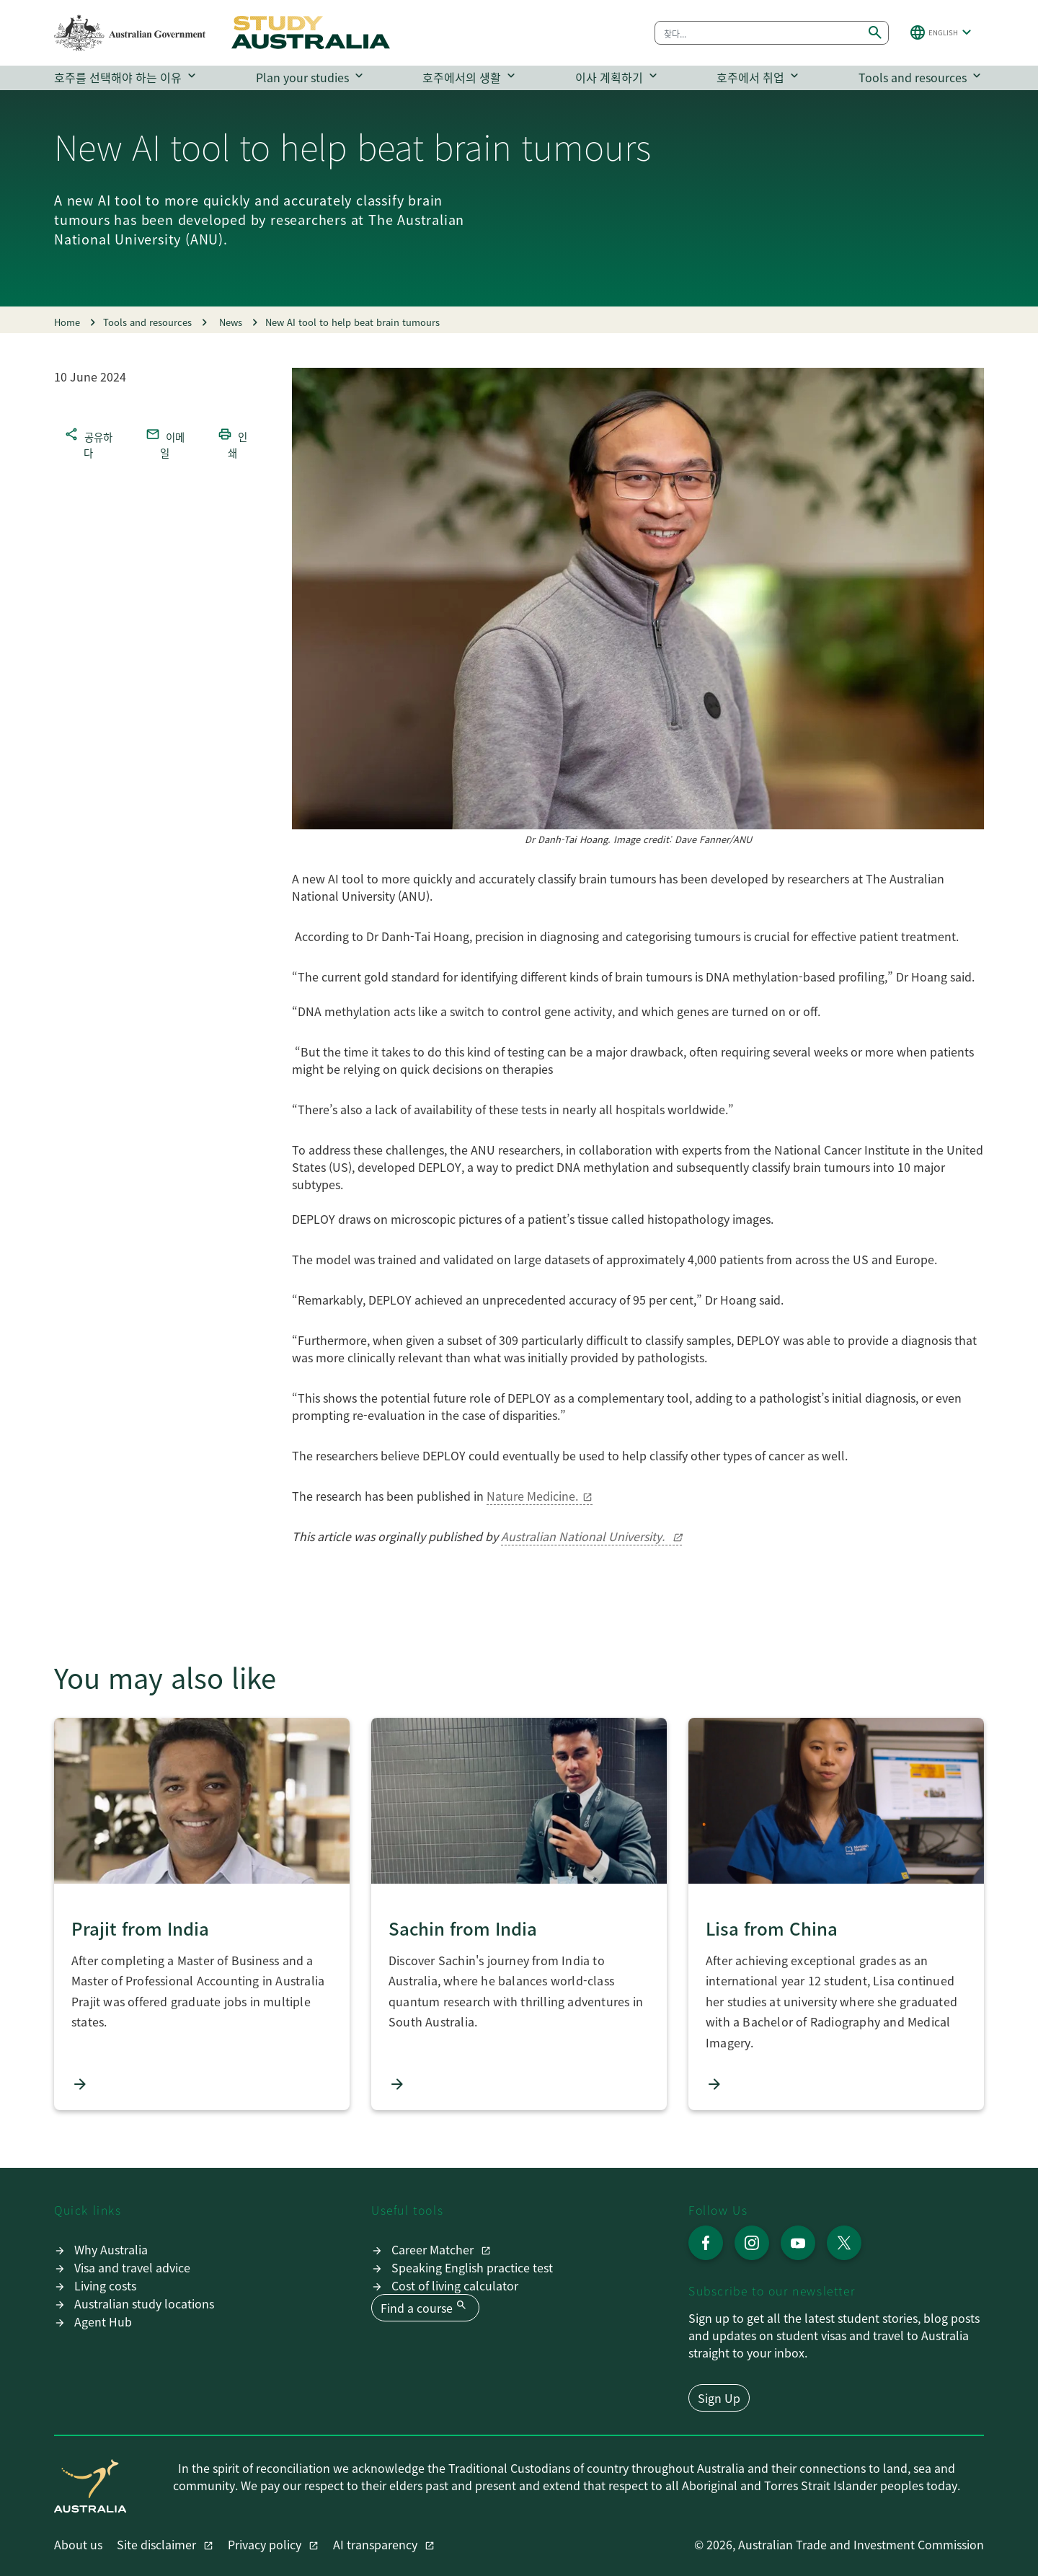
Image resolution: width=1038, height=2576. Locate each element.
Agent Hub (103, 2321)
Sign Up (719, 2398)
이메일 (165, 442)
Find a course (425, 2307)
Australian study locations (144, 2303)
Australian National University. (584, 1536)
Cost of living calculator (454, 2285)
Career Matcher (433, 2249)
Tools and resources (921, 77)
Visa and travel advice (132, 2267)
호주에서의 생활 (470, 77)
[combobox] (758, 33)
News (226, 322)
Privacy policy (266, 2544)
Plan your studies (311, 77)
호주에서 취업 (759, 77)
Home (67, 322)
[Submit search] (875, 33)
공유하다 (88, 442)
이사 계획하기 (617, 77)
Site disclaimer (158, 2544)
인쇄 (232, 442)
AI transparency (376, 2544)
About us (78, 2544)
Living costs (105, 2285)
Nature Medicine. (532, 1495)
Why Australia (111, 2249)
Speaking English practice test (472, 2267)
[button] (942, 32)
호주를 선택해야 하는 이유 (126, 77)
